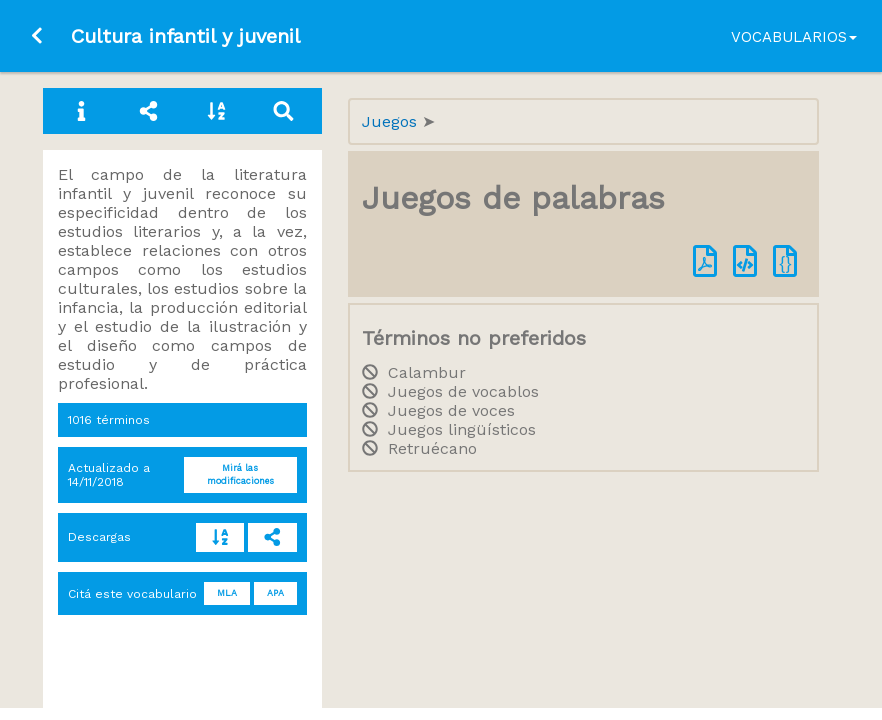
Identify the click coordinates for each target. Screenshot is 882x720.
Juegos (392, 121)
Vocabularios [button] (794, 37)
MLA (227, 593)
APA (275, 593)
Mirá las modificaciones (240, 474)
